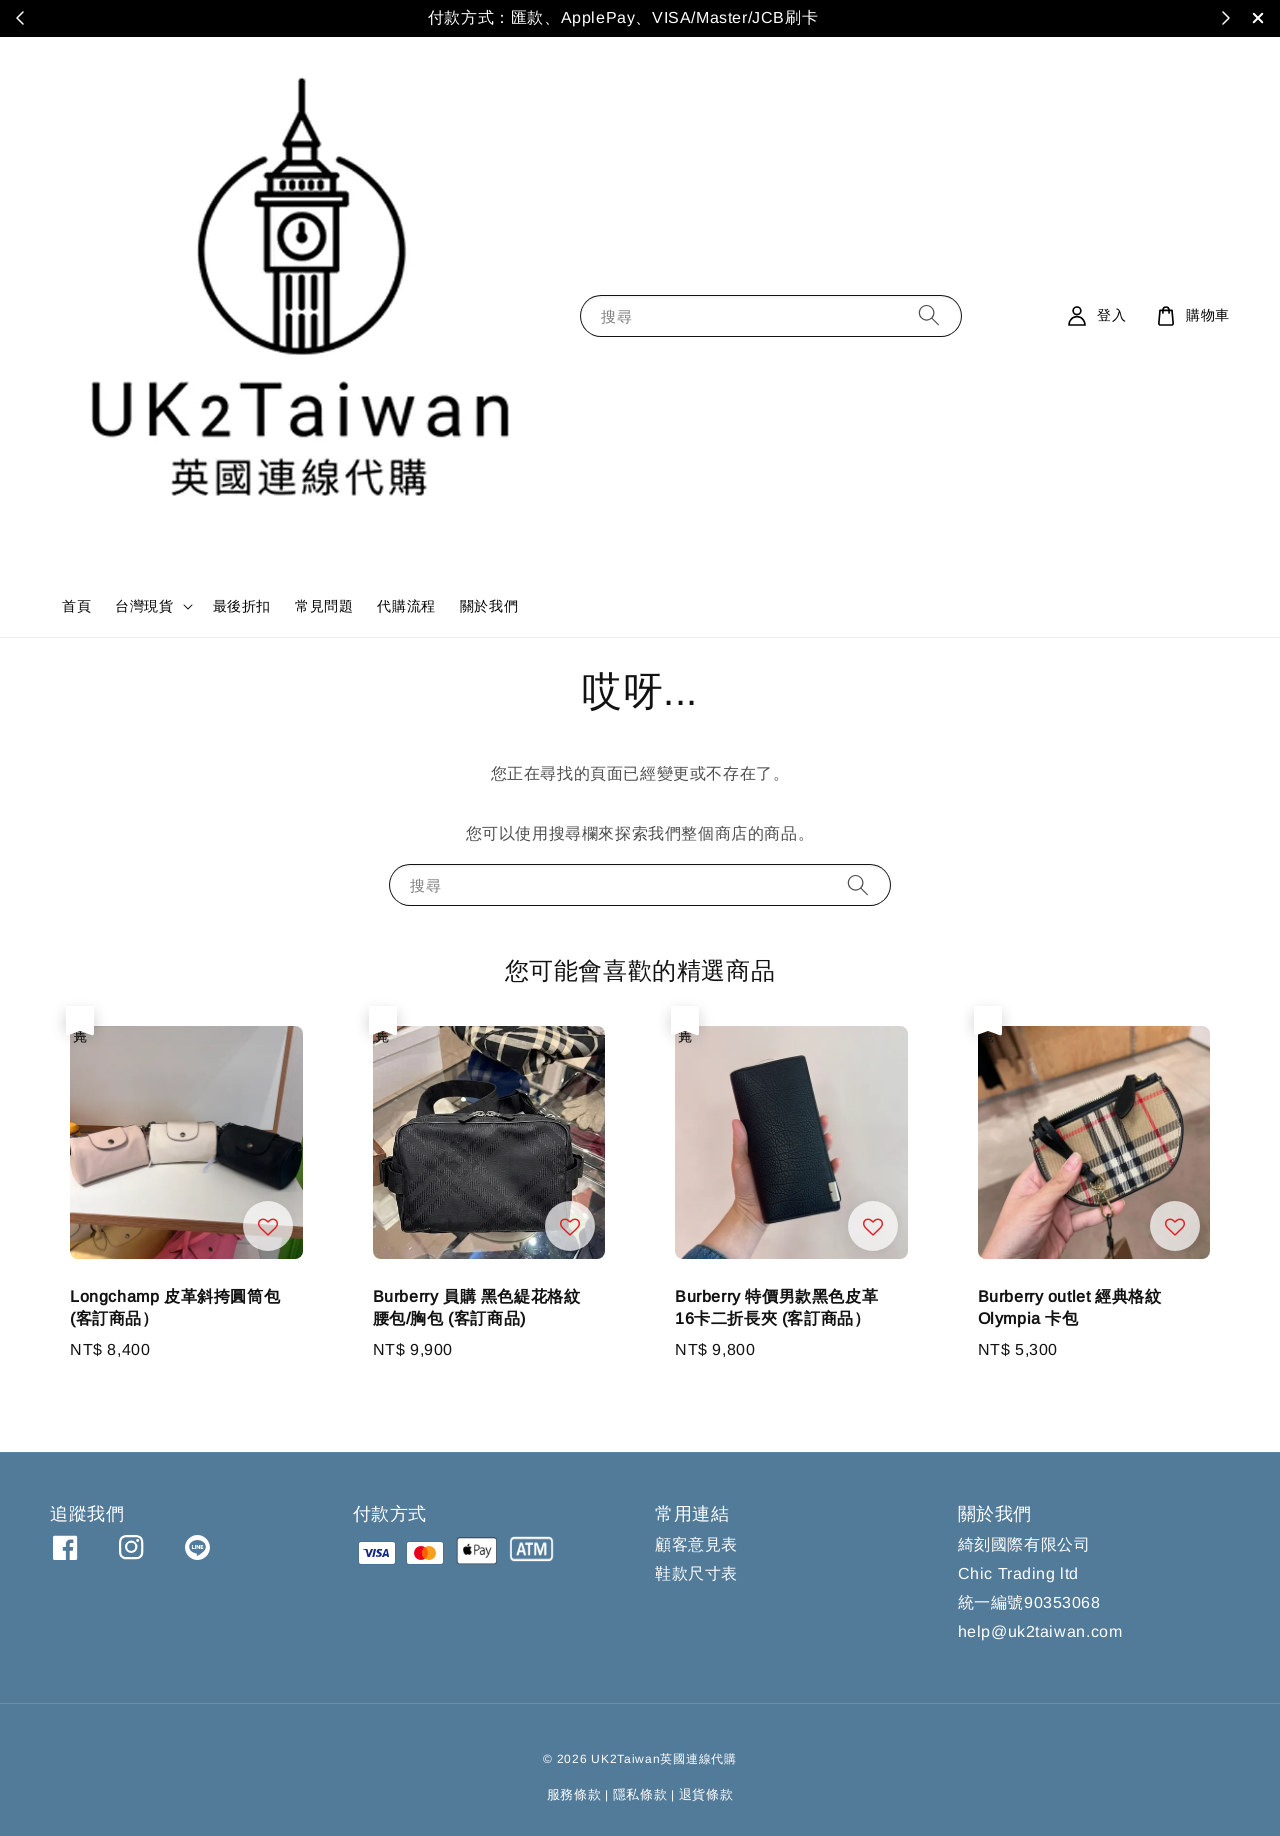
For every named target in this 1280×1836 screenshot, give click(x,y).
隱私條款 (640, 1794)
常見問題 (324, 606)
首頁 (76, 606)
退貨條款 (706, 1794)
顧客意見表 (696, 1544)
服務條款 (574, 1794)
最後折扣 (242, 606)
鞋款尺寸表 (696, 1573)
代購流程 (406, 606)
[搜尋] (929, 315)
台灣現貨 (144, 606)
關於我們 (489, 606)
